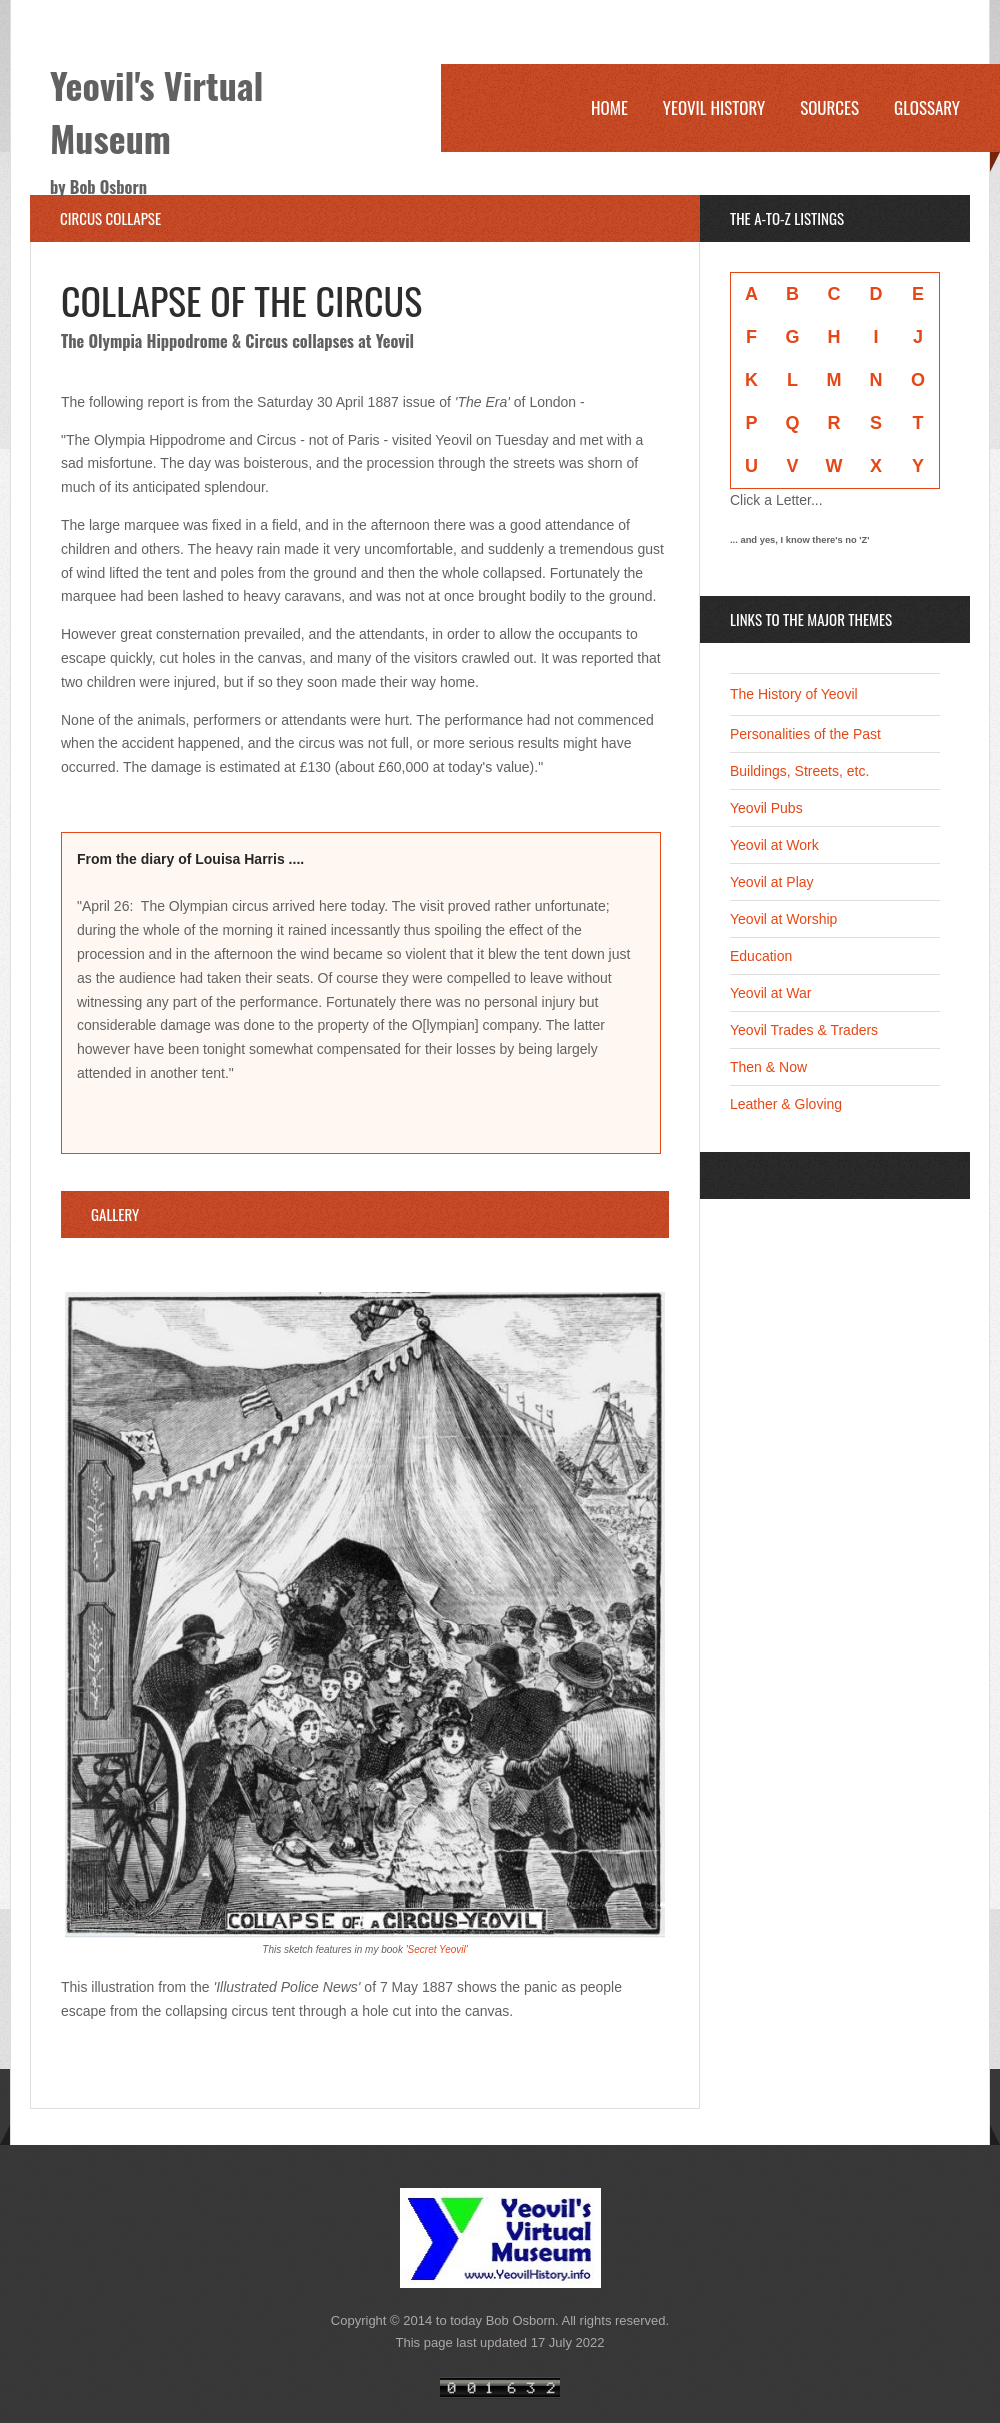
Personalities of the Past (805, 734)
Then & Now (768, 1067)
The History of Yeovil (794, 694)
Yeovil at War (770, 993)
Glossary (927, 107)
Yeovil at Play (772, 882)
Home (609, 107)
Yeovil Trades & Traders (804, 1030)
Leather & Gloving (786, 1104)
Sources (829, 107)
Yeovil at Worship (783, 919)
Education (761, 956)
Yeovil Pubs (766, 808)
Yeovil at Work (774, 845)
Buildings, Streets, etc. (799, 771)
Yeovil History (714, 107)
